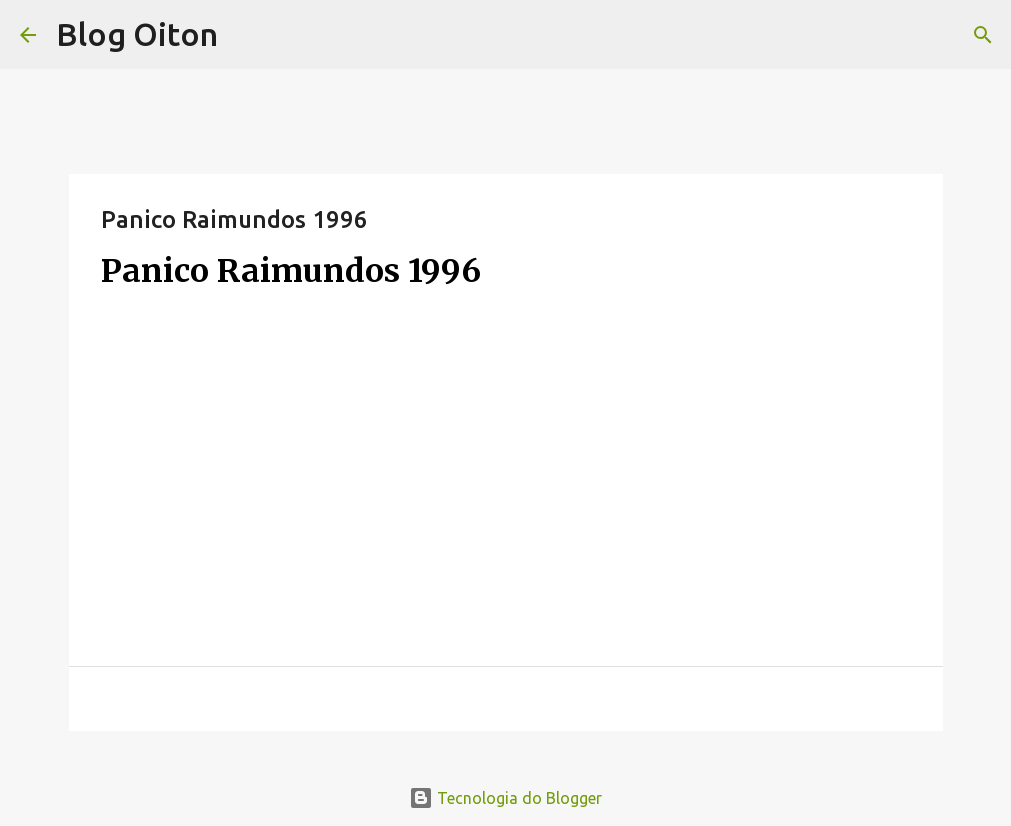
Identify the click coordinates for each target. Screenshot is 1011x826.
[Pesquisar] (983, 35)
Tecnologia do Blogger (505, 798)
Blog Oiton (137, 34)
